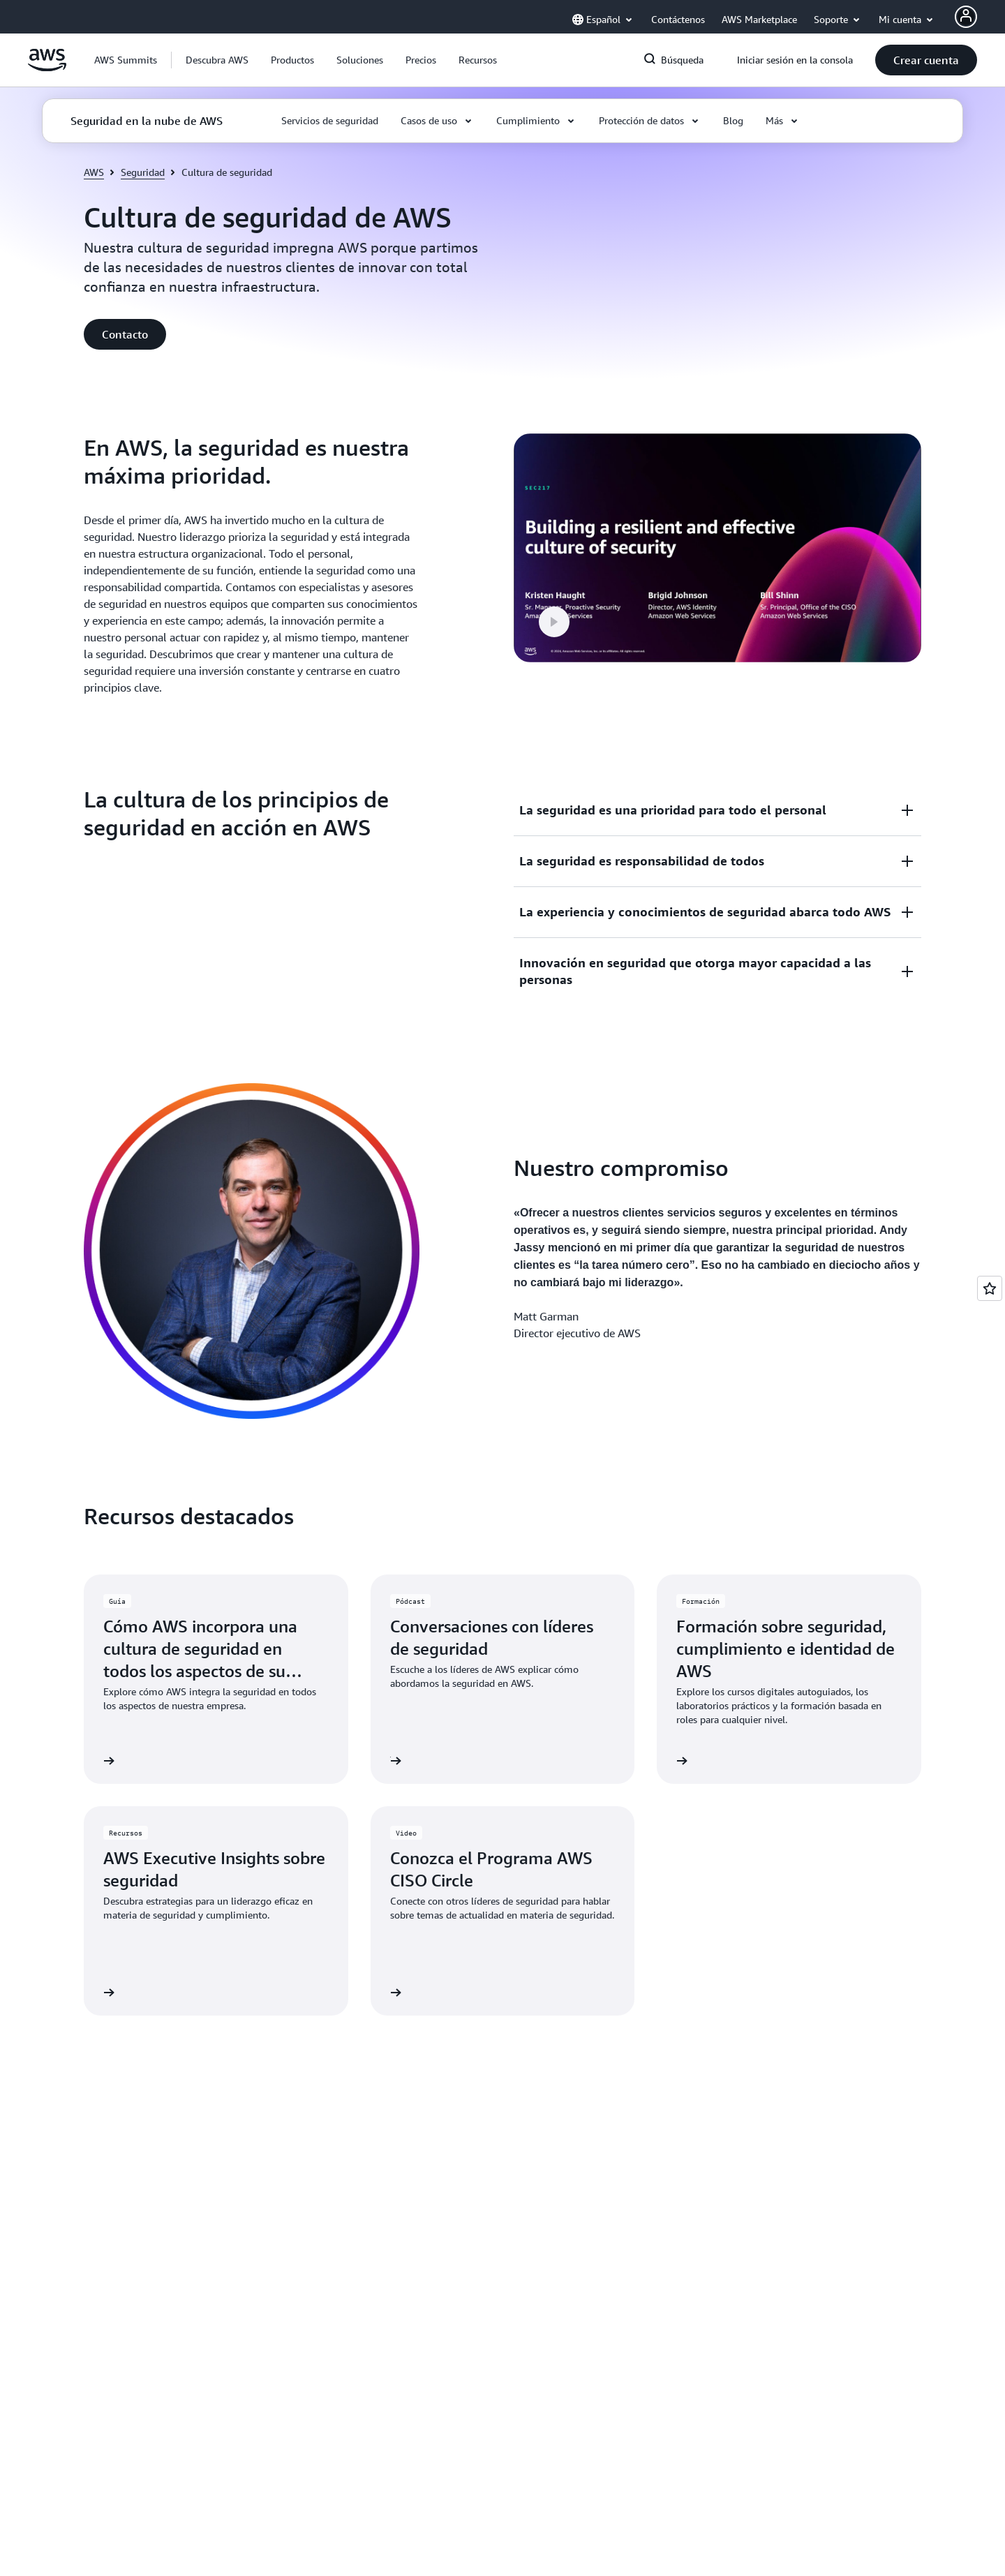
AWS (94, 172)
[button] (217, 60)
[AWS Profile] (966, 17)
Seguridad (143, 172)
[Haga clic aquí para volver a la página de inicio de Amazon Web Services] (47, 67)
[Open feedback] (989, 1288)
